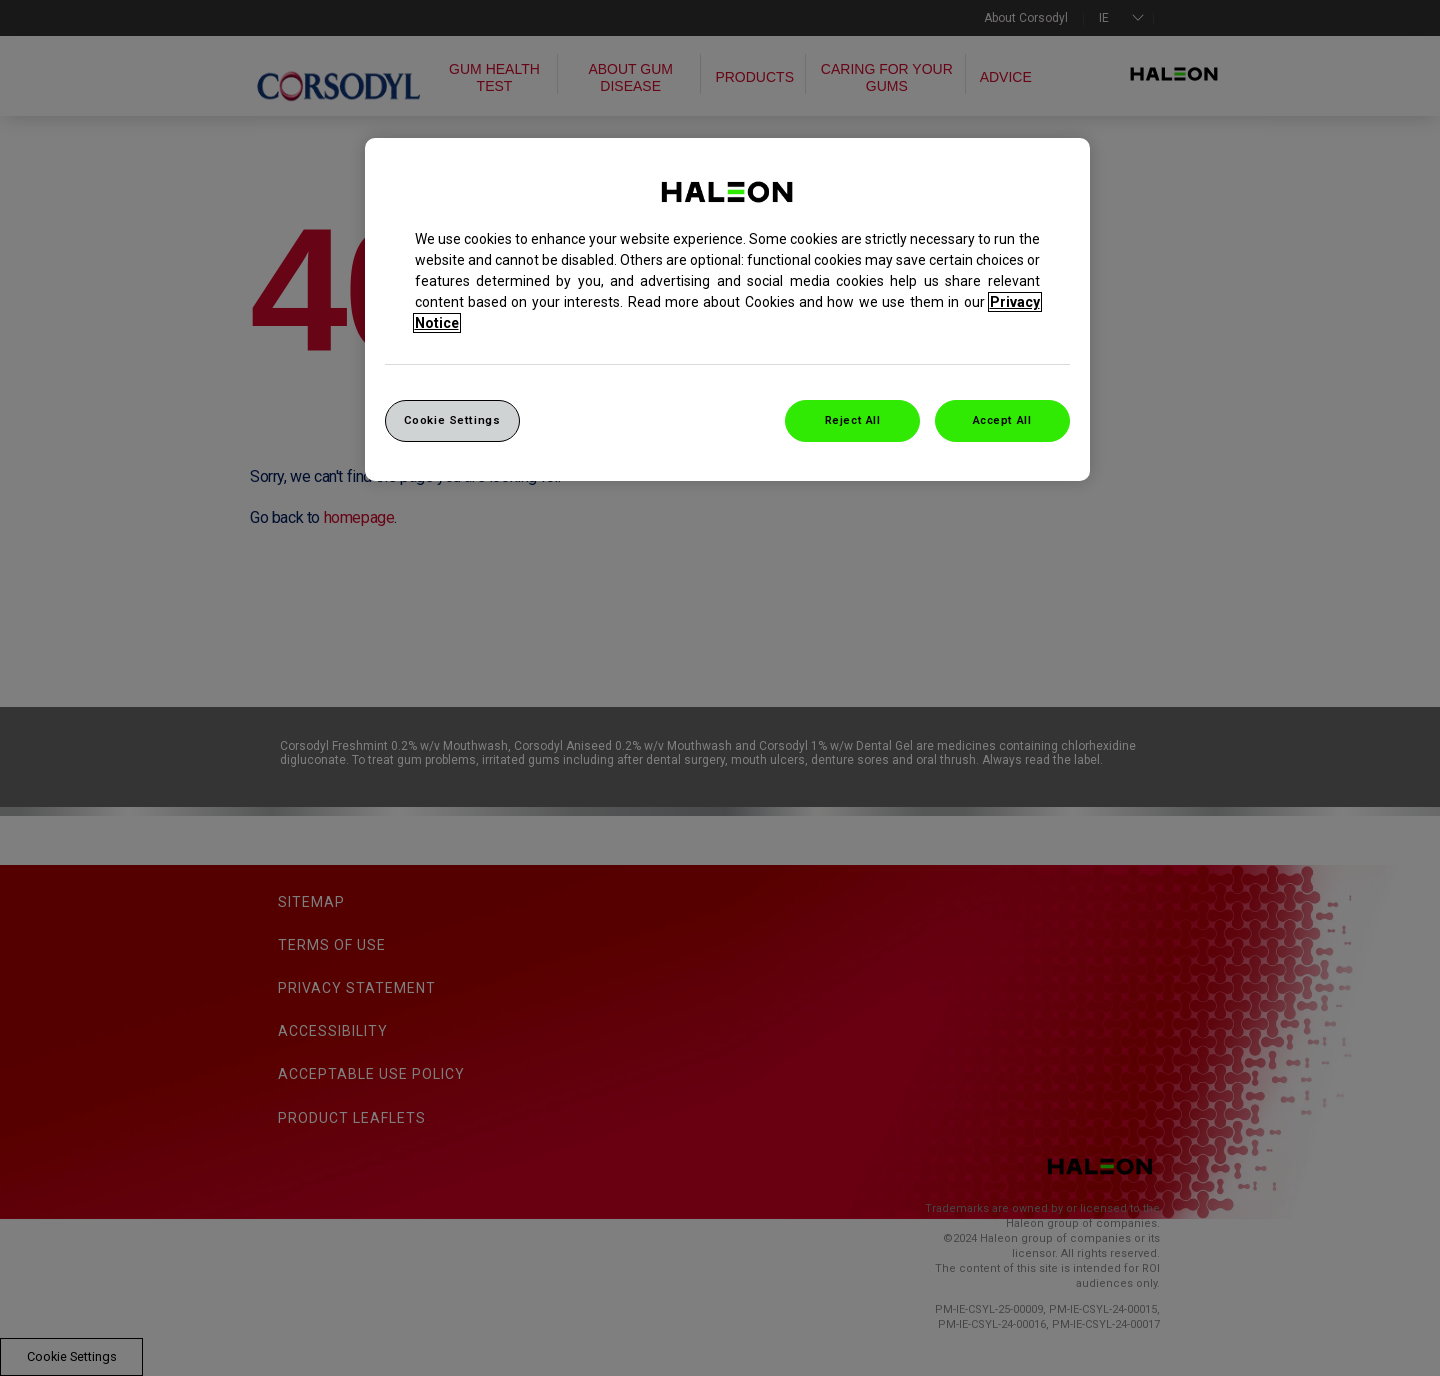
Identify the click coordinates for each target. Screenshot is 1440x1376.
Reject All (853, 420)
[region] (727, 309)
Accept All (1002, 420)
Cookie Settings (452, 420)
